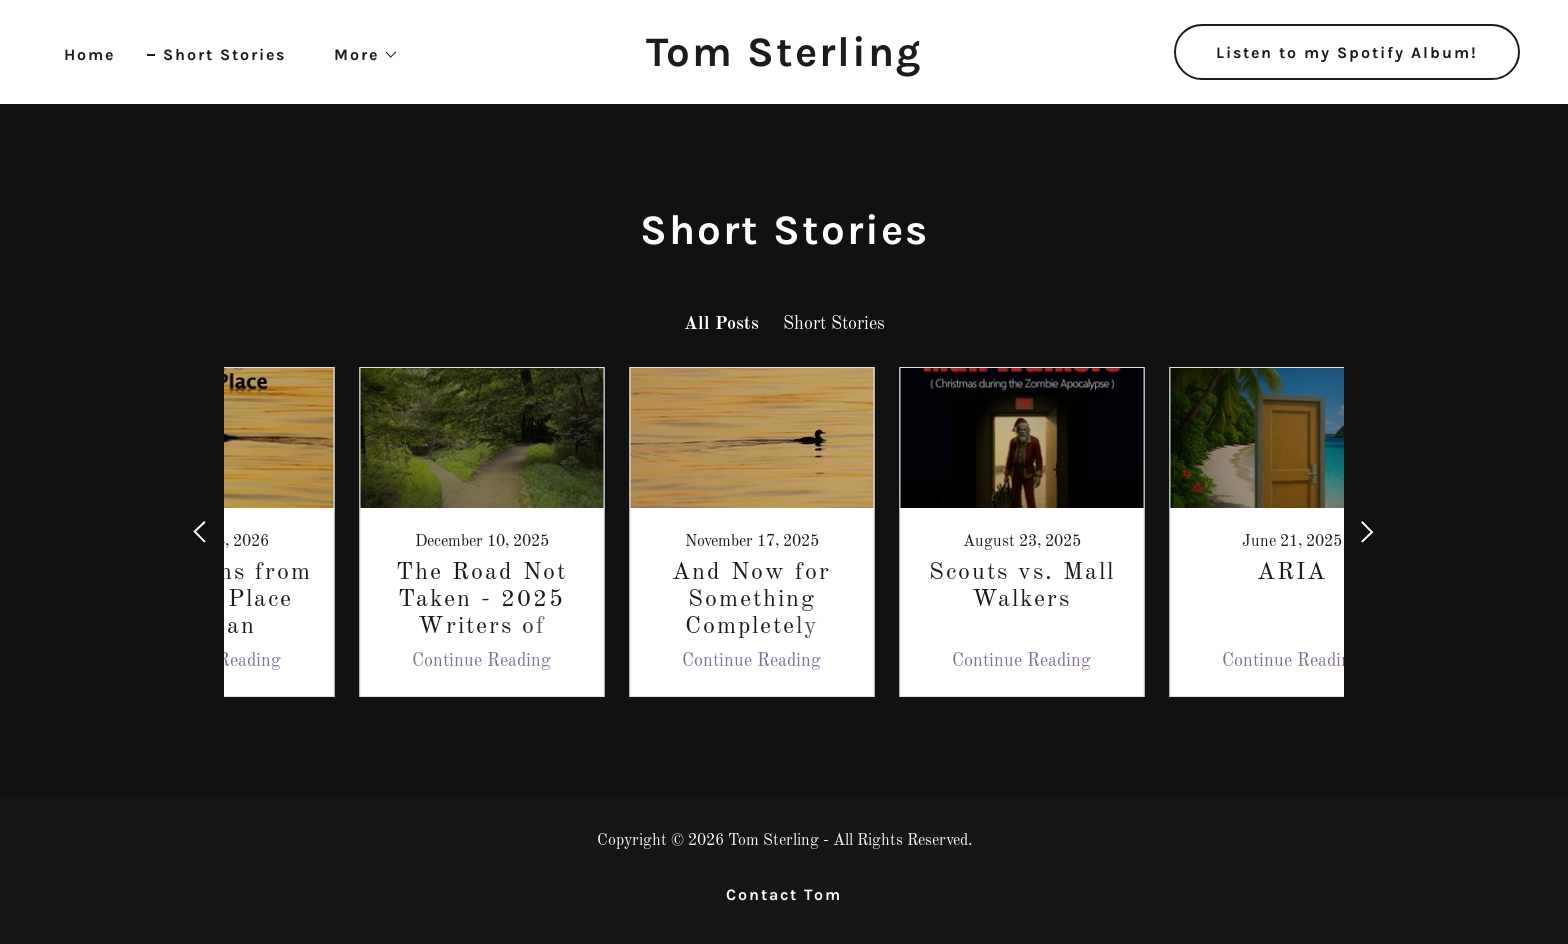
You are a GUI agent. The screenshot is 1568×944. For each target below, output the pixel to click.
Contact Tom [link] (784, 894)
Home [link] (89, 54)
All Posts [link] (721, 324)
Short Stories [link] (224, 54)
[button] (358, 55)
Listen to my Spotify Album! (1347, 52)
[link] (784, 61)
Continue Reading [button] (379, 661)
